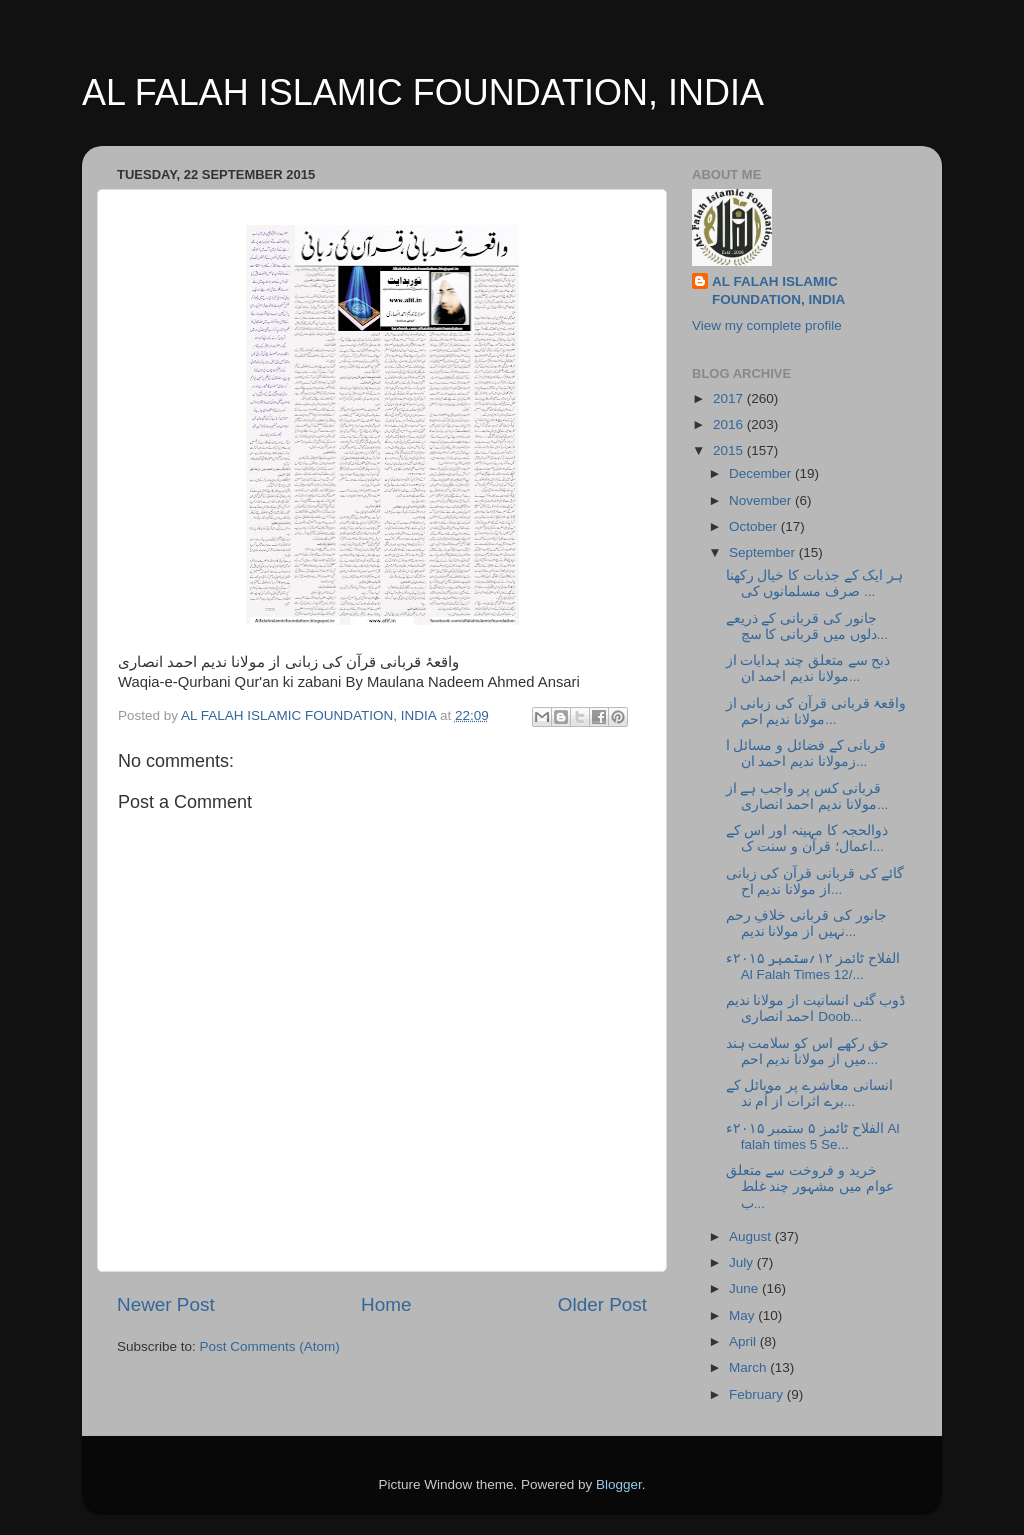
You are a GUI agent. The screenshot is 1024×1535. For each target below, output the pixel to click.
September (764, 552)
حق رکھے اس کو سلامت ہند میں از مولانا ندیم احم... (808, 1051)
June (745, 1288)
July (743, 1262)
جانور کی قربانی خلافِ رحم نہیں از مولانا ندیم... (806, 923)
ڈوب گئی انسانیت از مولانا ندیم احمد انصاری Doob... (816, 1008)
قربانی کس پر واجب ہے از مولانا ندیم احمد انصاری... (807, 796)
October (755, 526)
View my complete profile (767, 325)
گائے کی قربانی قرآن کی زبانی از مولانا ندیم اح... (815, 881)
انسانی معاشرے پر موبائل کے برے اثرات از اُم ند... (809, 1093)
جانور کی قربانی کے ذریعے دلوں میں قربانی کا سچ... (807, 626)
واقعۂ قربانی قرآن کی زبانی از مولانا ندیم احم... (816, 711)
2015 (730, 450)
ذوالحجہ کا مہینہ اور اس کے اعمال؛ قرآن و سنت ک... (807, 838)
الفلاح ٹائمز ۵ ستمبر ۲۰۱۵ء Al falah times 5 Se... (813, 1136)
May (743, 1315)
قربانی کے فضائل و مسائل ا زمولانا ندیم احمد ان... (806, 753)
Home (386, 1304)
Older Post (602, 1304)
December (762, 473)
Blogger (619, 1484)
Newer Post (166, 1304)
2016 (730, 424)
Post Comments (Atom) (270, 1346)
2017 (730, 398)
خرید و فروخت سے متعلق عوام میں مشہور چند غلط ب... (810, 1186)
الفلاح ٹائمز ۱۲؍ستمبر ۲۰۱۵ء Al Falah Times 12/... (813, 966)
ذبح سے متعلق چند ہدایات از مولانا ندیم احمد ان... (808, 668)
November (762, 500)
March (749, 1367)
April (744, 1341)
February (758, 1394)
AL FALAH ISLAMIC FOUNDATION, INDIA (423, 92)
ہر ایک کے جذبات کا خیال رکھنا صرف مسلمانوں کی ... (815, 583)
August (752, 1236)
